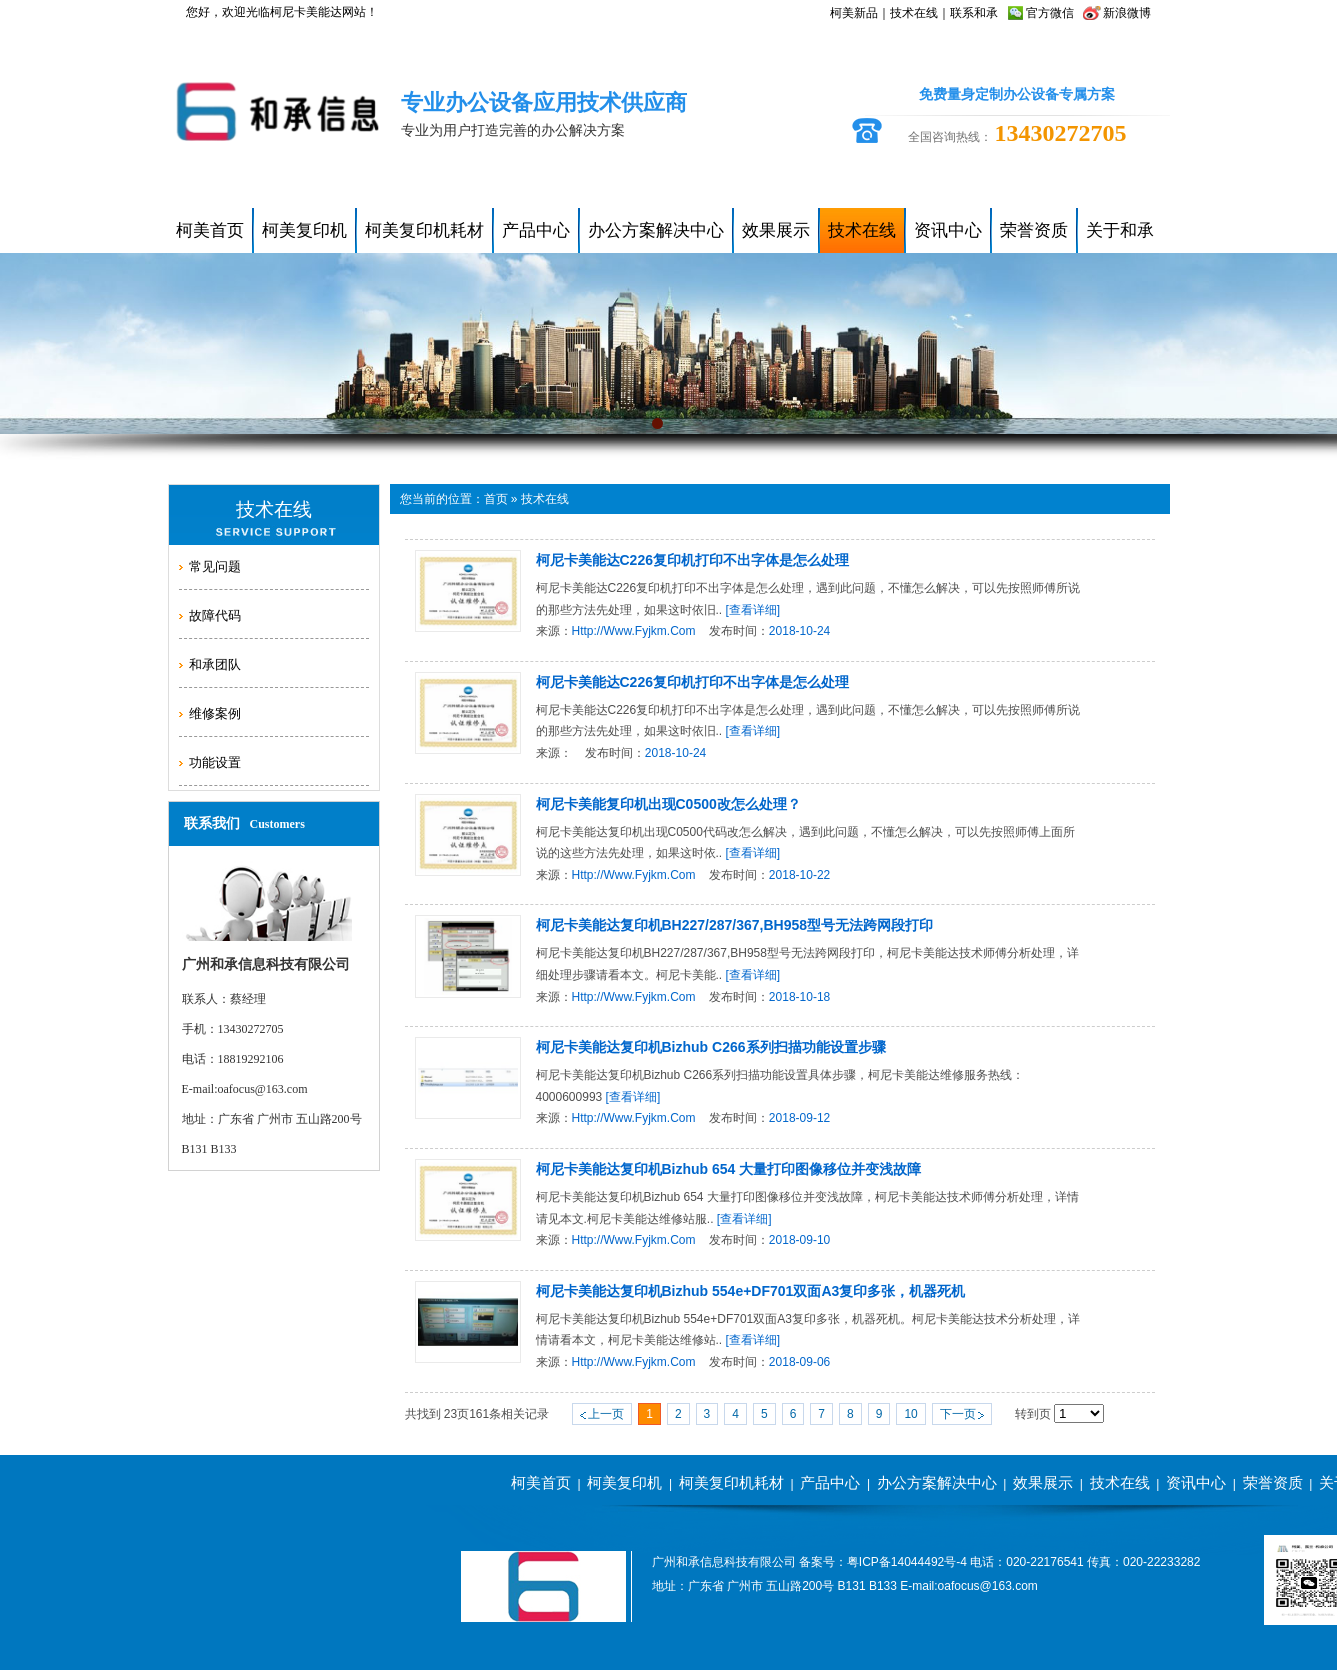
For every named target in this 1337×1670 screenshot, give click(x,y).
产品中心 (830, 1482)
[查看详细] (753, 610)
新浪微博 (1127, 13)
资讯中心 (1196, 1482)
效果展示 (1043, 1482)
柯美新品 (854, 13)
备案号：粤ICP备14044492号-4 (883, 1562)
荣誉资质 (1273, 1482)
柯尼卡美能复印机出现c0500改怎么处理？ (668, 804)
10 (910, 1414)
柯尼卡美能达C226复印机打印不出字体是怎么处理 (692, 560)
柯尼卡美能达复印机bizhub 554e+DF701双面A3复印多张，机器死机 (751, 1291)
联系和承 (974, 13)
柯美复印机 (624, 1482)
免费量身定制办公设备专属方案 (1017, 94)
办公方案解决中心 (937, 1482)
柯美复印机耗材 (731, 1482)
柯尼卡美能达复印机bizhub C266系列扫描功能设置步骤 (711, 1047)
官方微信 (1050, 13)
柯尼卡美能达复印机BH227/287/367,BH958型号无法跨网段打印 (735, 925)
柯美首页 (541, 1482)
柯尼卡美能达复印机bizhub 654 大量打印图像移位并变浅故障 (729, 1169)
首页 (496, 499)
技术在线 (914, 13)
